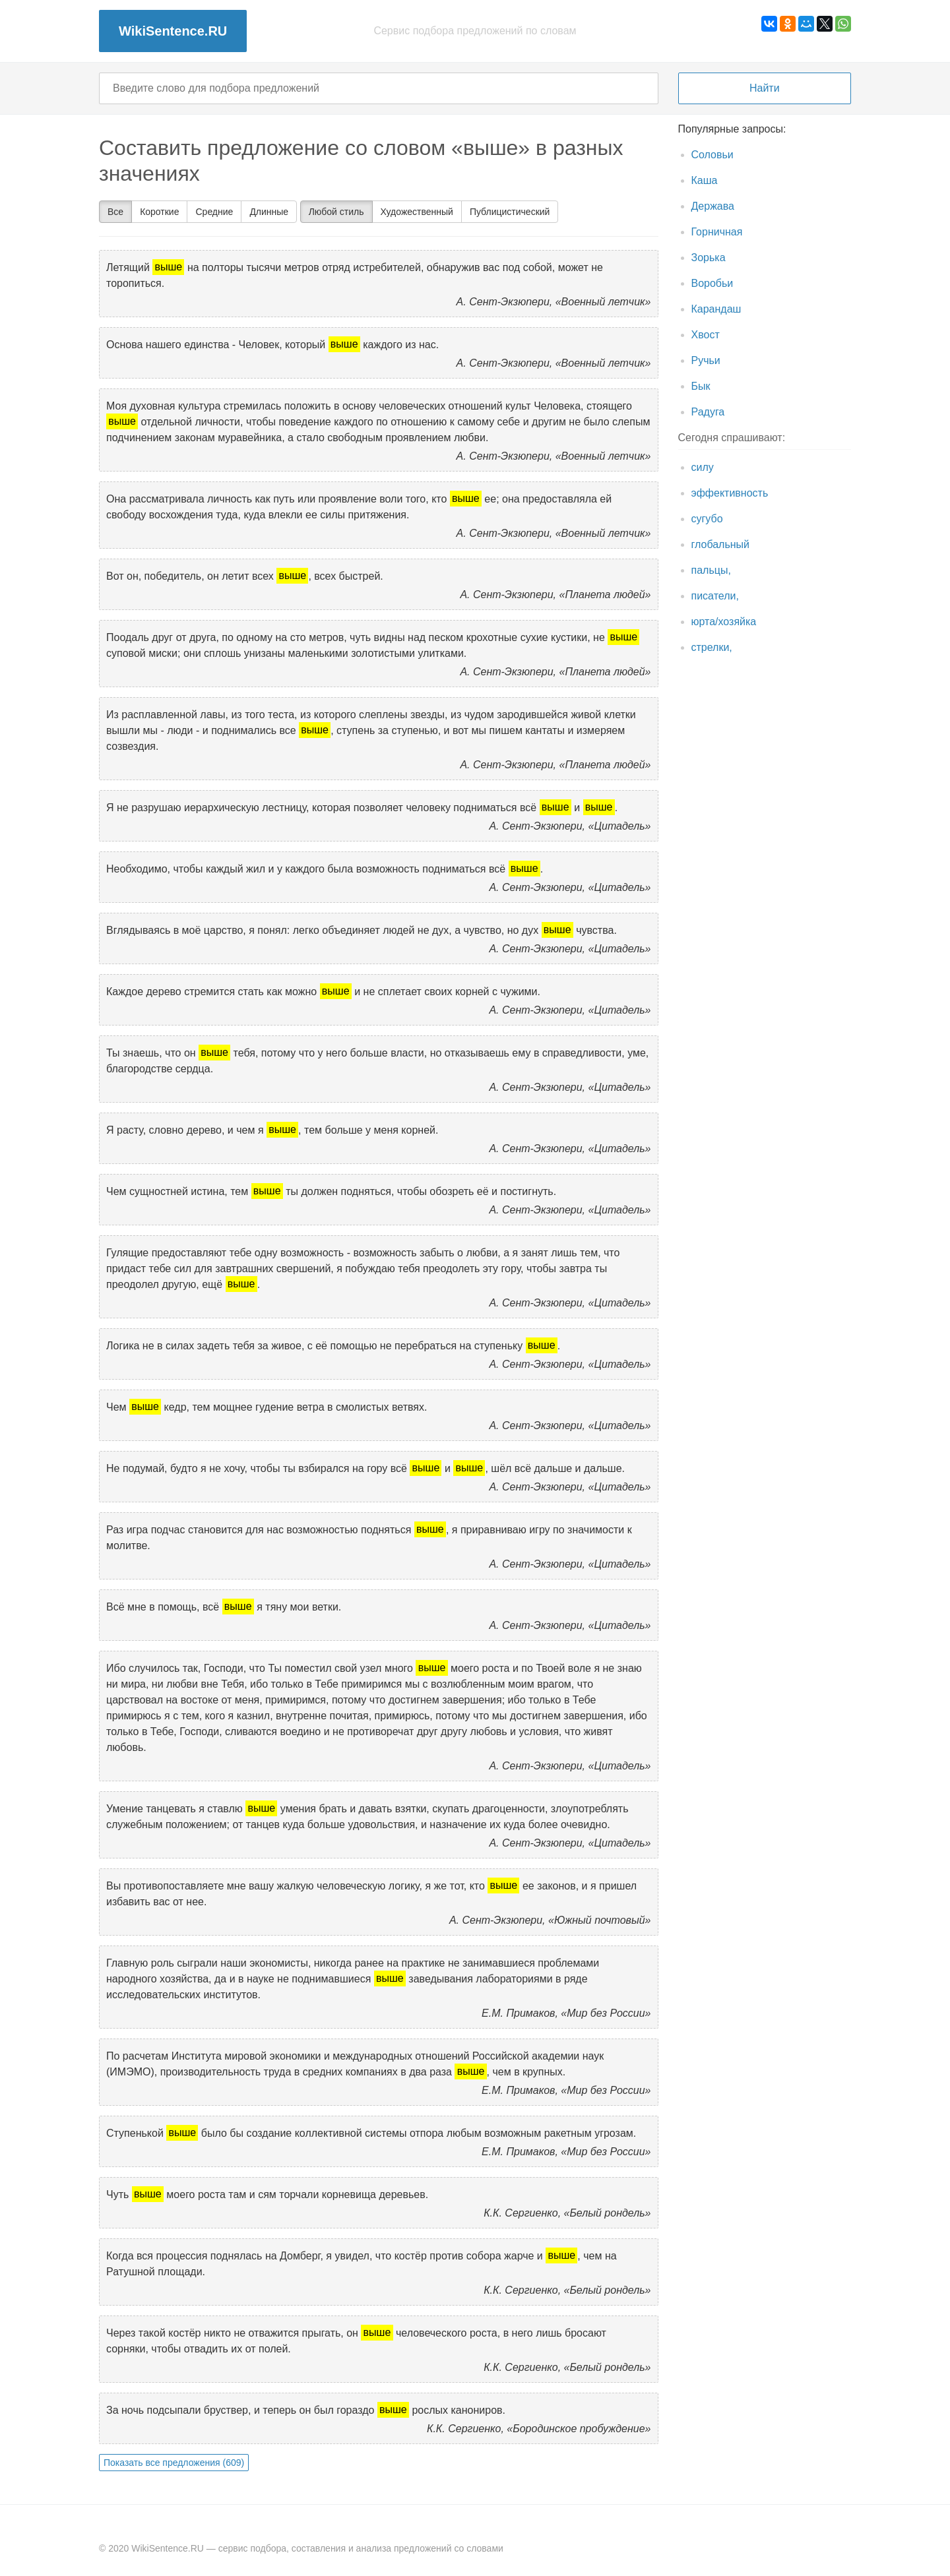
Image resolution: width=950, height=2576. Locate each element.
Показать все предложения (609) (174, 2462)
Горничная (717, 231)
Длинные (268, 211)
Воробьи (712, 283)
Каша (704, 180)
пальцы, (711, 570)
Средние (214, 211)
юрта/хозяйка (724, 621)
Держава (712, 206)
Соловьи (712, 154)
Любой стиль (336, 211)
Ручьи (705, 360)
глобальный (720, 544)
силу (702, 467)
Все (115, 211)
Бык (701, 386)
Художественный (417, 211)
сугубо (707, 518)
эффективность (730, 493)
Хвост (705, 334)
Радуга (708, 411)
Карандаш (716, 309)
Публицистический (510, 211)
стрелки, (711, 647)
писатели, (715, 595)
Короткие (159, 211)
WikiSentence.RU (173, 31)
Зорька (708, 257)
